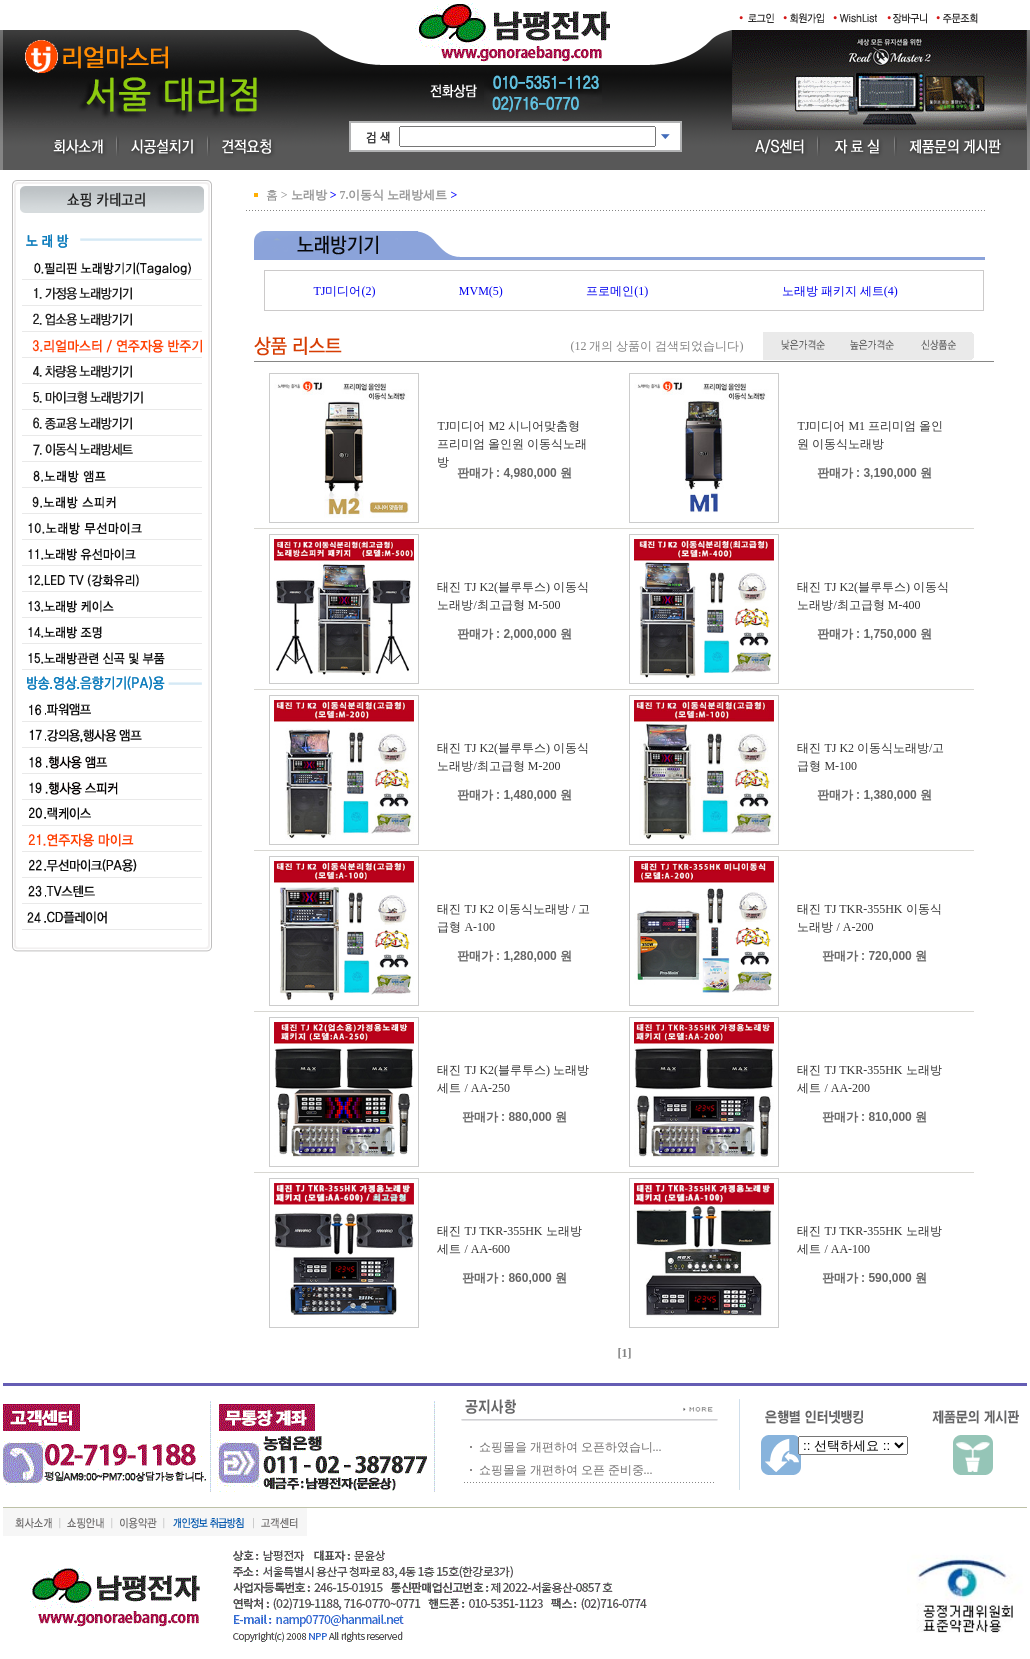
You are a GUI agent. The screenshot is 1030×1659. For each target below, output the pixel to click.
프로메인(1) (617, 291)
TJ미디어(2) (344, 291)
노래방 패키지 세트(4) (840, 291)
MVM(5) (481, 291)
